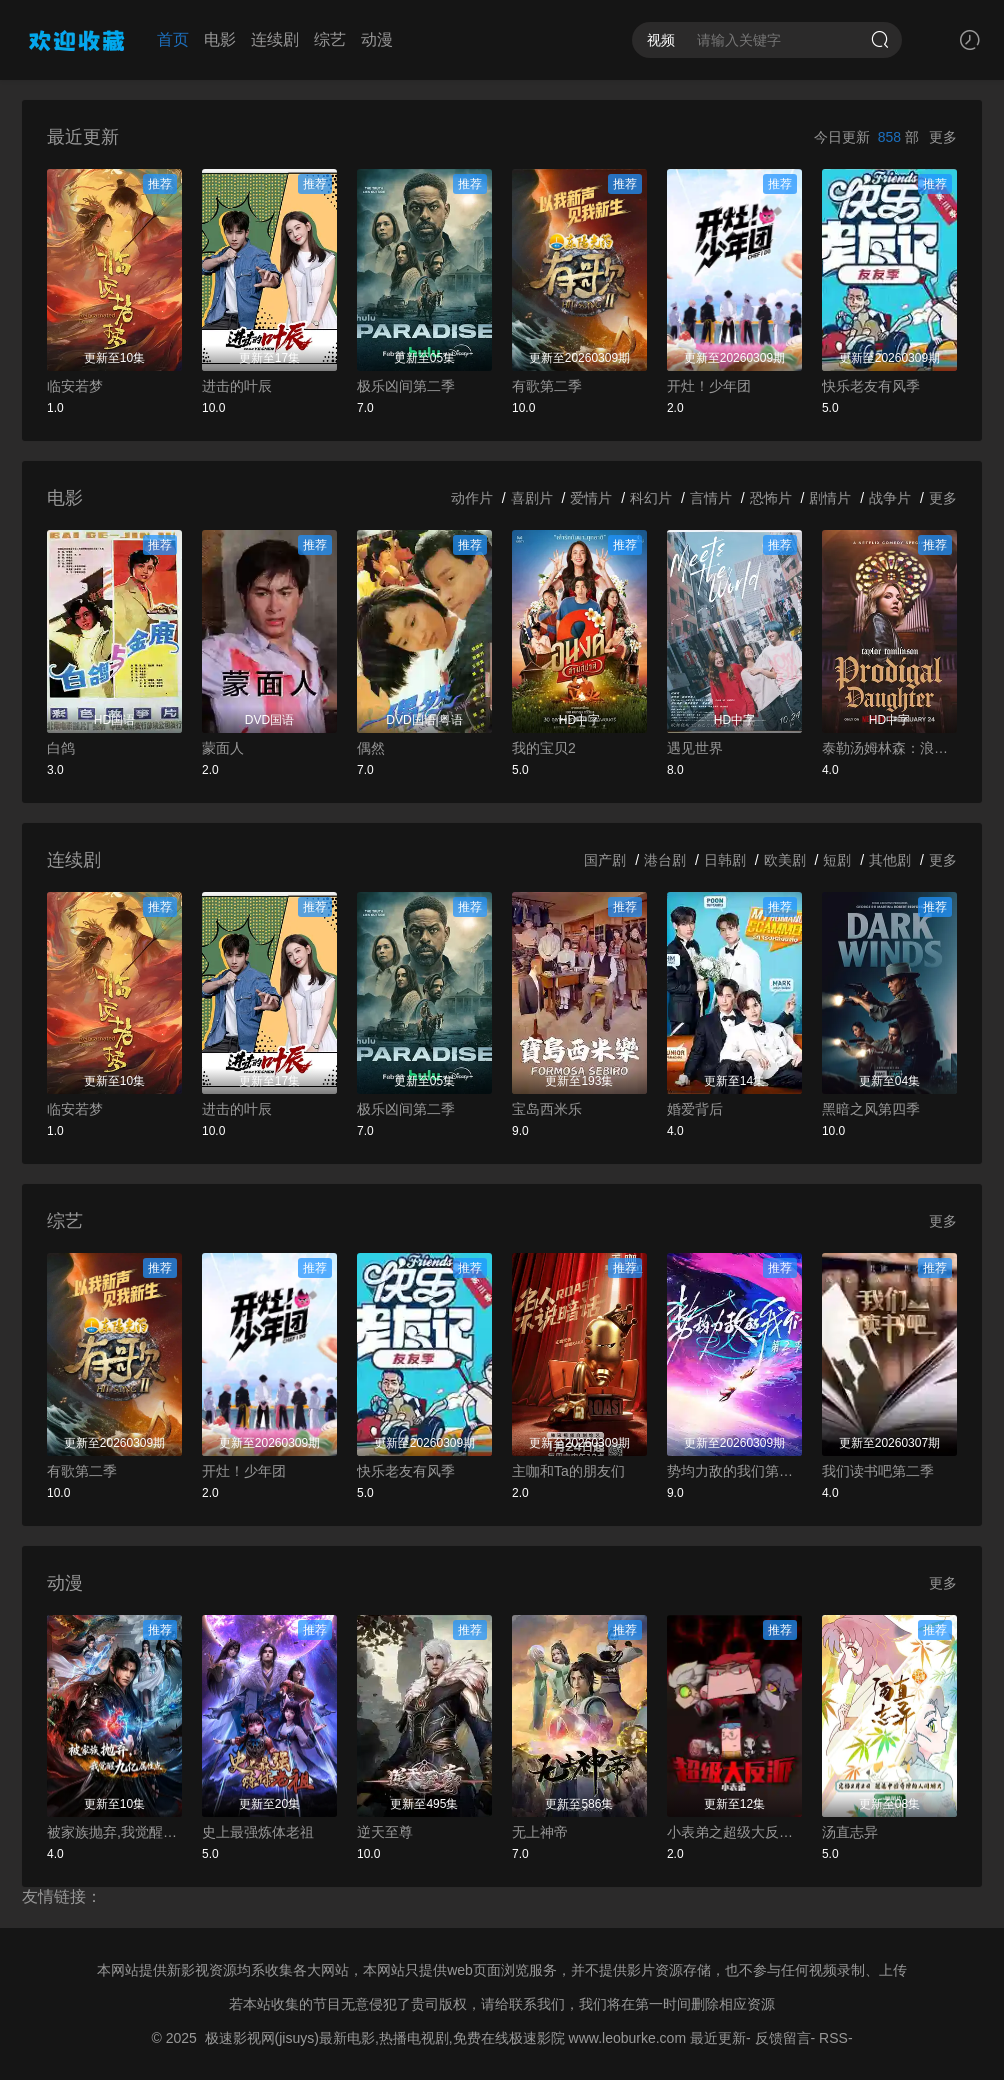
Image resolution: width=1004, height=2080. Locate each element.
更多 (943, 137)
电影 (220, 39)
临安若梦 (75, 386)
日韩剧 (725, 860)
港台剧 (665, 860)
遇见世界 (695, 748)
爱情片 (591, 498)
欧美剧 (785, 860)
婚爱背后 (695, 1109)
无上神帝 (540, 1832)
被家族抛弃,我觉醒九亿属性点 (114, 1832)
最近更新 (718, 2038)
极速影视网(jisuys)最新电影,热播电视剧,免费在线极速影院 (385, 2038)
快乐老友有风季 (871, 386)
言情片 (711, 498)
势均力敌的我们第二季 (734, 1471)
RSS (833, 2038)
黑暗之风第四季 (871, 1109)
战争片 (890, 498)
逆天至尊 (385, 1832)
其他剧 (890, 860)
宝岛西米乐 (547, 1109)
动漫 (377, 39)
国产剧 (605, 860)
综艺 (330, 39)
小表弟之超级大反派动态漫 (734, 1832)
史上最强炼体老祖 (258, 1832)
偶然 (371, 748)
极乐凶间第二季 (406, 386)
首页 (173, 39)
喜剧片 (532, 498)
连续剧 (275, 39)
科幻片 (651, 498)
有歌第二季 (547, 386)
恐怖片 (771, 498)
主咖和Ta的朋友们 (568, 1471)
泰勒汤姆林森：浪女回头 (889, 748)
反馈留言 (783, 2038)
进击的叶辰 (237, 386)
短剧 (837, 860)
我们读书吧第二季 (878, 1471)
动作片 (472, 498)
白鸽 (61, 748)
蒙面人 (223, 748)
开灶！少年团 (709, 386)
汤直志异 (850, 1832)
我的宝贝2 (544, 748)
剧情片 (830, 498)
